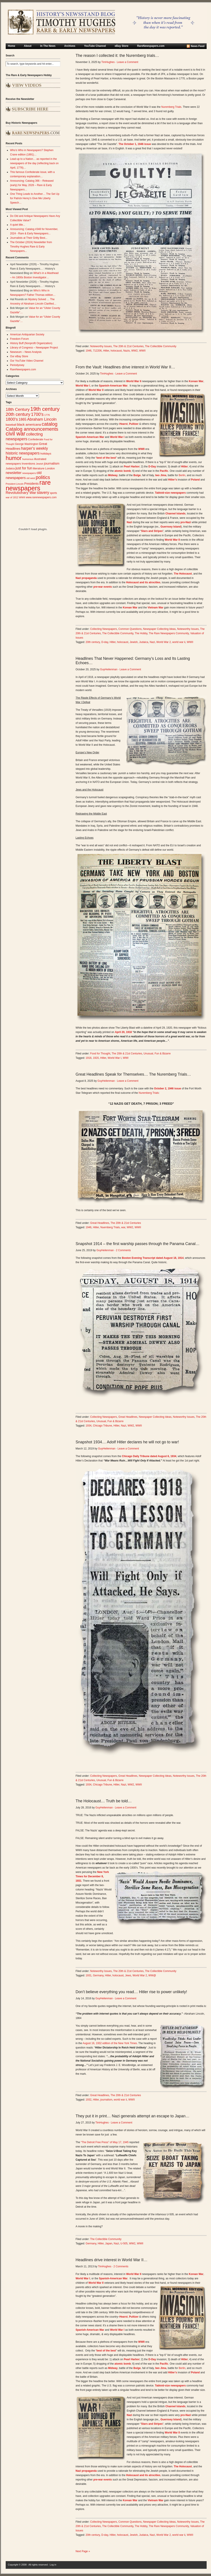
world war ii (178, 642)
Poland (195, 479)
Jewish (134, 642)
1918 (89, 1057)
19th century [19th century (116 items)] (45, 409)
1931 (89, 1975)
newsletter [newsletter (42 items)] (13, 473)
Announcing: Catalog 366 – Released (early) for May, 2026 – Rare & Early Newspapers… (32, 185)
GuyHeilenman (108, 669)
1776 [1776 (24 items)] (47, 415)
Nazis (126, 350)
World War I (117, 437)
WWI (125, 1057)
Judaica (143, 642)
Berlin (182, 475)
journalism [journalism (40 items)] (52, 463)
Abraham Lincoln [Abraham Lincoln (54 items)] (42, 419)
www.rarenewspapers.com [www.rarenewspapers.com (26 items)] (41, 497)
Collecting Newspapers (103, 629)
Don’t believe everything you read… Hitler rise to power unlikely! (131, 1992)
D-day (104, 642)
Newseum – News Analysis (26, 352)
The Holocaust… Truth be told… (104, 1801)
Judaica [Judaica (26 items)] (10, 468)
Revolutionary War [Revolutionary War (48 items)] (21, 493)
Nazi (152, 642)
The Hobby (141, 633)
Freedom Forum (19, 338)
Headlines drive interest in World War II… (111, 2260)
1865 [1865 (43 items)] (22, 419)
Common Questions (130, 629)
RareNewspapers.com (150, 45)
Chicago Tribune (102, 1425)
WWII (142, 350)
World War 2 (163, 642)
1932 (89, 2099)
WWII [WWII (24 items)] (22, 497)
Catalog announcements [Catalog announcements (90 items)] (32, 429)
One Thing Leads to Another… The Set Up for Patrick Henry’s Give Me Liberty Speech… (34, 198)
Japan (108, 2243)
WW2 (134, 350)
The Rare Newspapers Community (169, 633)
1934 (89, 1425)
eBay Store (121, 45)
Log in (53, 2564)
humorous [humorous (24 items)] (27, 459)
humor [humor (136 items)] (14, 458)
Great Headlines (99, 1222)
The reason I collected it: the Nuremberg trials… (117, 55)
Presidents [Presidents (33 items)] (31, 483)
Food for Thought (100, 1053)
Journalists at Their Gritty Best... (28, 237)
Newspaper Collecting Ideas (159, 629)
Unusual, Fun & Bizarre (157, 1053)
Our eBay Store (19, 356)
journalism (106, 2099)
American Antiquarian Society (27, 334)
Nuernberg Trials (110, 1227)
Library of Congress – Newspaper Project (34, 347)
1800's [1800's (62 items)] (12, 419)
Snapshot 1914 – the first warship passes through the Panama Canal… (137, 1244)
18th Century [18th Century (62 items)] (18, 409)
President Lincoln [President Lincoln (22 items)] (15, 483)
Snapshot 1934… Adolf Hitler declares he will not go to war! (127, 1442)
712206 (97, 350)
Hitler (106, 350)
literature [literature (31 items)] (39, 468)
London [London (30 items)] (50, 468)
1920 (96, 1057)
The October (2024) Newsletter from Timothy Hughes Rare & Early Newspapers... (31, 247)
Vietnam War (155, 607)
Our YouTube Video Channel (26, 360)
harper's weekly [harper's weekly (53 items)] (34, 448)
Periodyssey (17, 365)
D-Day (152, 466)
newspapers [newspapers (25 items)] (29, 473)
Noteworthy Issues (101, 346)
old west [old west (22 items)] (30, 478)
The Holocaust (183, 573)
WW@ (152, 1975)
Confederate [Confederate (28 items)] (35, 439)
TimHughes (108, 62)
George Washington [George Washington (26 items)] (26, 444)
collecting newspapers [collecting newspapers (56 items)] (24, 436)
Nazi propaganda (86, 578)
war (123, 1227)
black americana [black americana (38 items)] (29, 424)
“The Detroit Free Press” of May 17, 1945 (105, 2142)
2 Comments (123, 1250)
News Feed (197, 46)
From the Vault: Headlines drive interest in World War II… (125, 367)
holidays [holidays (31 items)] (45, 453)
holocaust (116, 350)
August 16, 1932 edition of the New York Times (110, 2043)
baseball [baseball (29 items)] (11, 424)
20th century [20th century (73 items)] (18, 414)
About (27, 45)
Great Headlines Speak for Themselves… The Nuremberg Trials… (133, 1074)
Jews (128, 1975)
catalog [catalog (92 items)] (49, 424)
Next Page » (83, 2551)
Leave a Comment (127, 62)
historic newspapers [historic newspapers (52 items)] (23, 453)
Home (11, 45)
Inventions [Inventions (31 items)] (28, 463)
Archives (69, 45)
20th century (93, 642)
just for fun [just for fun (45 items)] (24, 468)
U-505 (124, 2243)
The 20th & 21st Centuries (128, 346)
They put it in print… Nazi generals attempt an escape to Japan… (132, 2116)
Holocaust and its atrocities (143, 582)
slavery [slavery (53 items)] (43, 492)
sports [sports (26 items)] (53, 493)
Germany (98, 1975)
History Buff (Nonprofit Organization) (31, 343)
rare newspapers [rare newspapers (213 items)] (28, 485)
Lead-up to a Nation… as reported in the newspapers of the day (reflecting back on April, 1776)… (34, 163)
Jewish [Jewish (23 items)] (39, 463)
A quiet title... (17, 224)
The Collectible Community (160, 346)
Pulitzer (133, 423)
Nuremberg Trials (171, 106)
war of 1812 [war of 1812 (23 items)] (12, 497)
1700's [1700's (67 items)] (37, 414)
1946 (89, 350)
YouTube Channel (95, 45)
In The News (47, 45)
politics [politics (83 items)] (43, 477)
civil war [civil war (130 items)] (15, 433)
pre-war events (102, 586)
